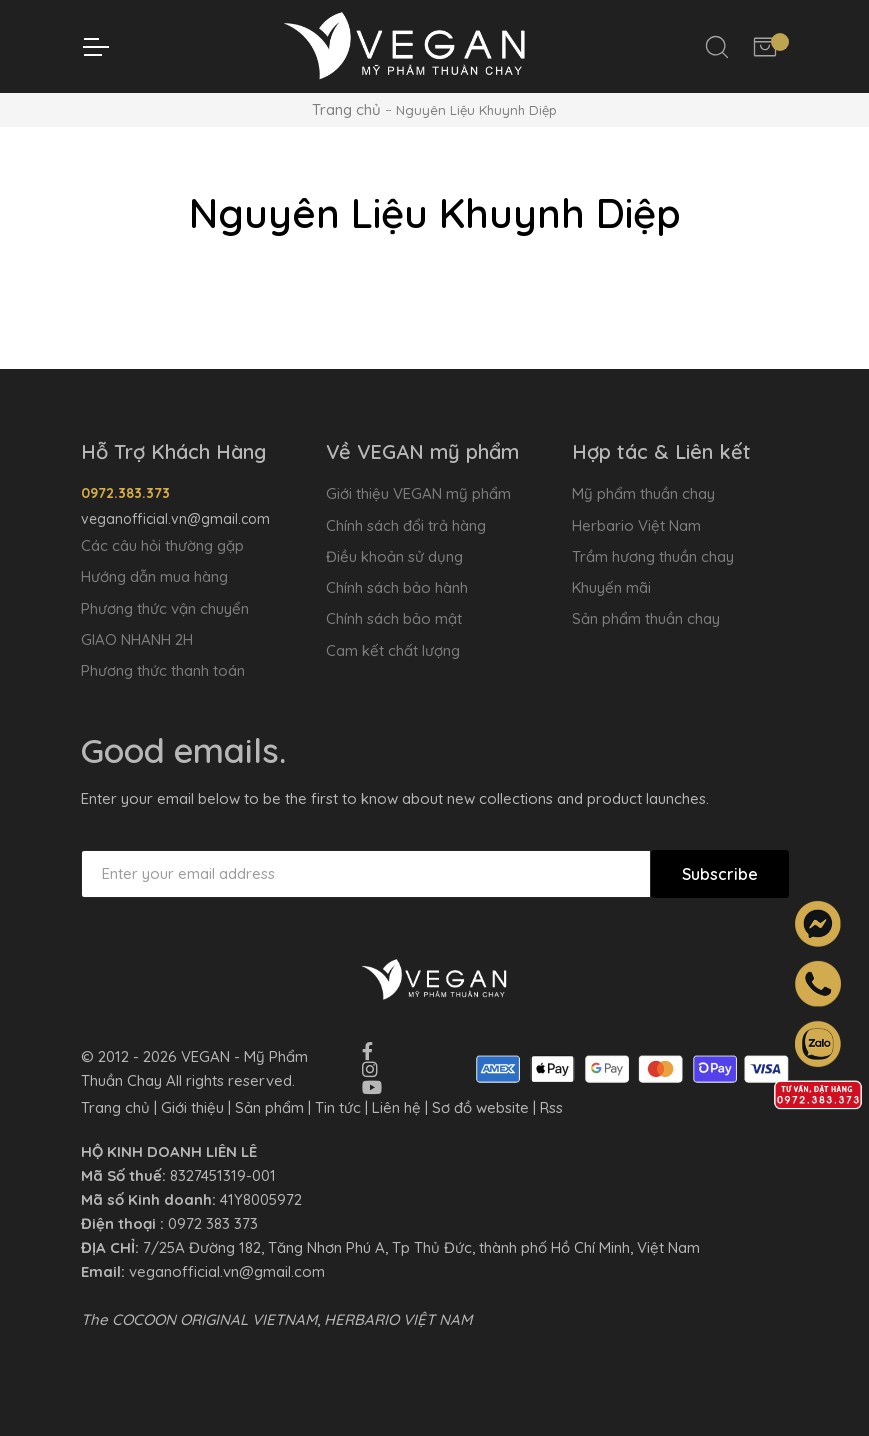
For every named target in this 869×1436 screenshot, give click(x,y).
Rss (551, 1107)
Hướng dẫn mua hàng (154, 576)
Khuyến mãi (611, 587)
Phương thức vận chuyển (165, 608)
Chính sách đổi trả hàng (406, 525)
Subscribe (720, 874)
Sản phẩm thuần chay (646, 618)
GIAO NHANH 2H (137, 639)
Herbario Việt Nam (636, 525)
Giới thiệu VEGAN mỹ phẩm (418, 493)
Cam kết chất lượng (393, 650)
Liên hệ (396, 1107)
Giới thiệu (192, 1107)
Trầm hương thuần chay (653, 556)
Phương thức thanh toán (163, 670)
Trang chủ (346, 109)
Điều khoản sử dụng (394, 556)
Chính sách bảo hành (397, 587)
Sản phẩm (269, 1107)
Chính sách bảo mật (394, 618)
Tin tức (338, 1107)
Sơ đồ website (480, 1107)
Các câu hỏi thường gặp (162, 545)
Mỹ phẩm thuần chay (643, 493)
